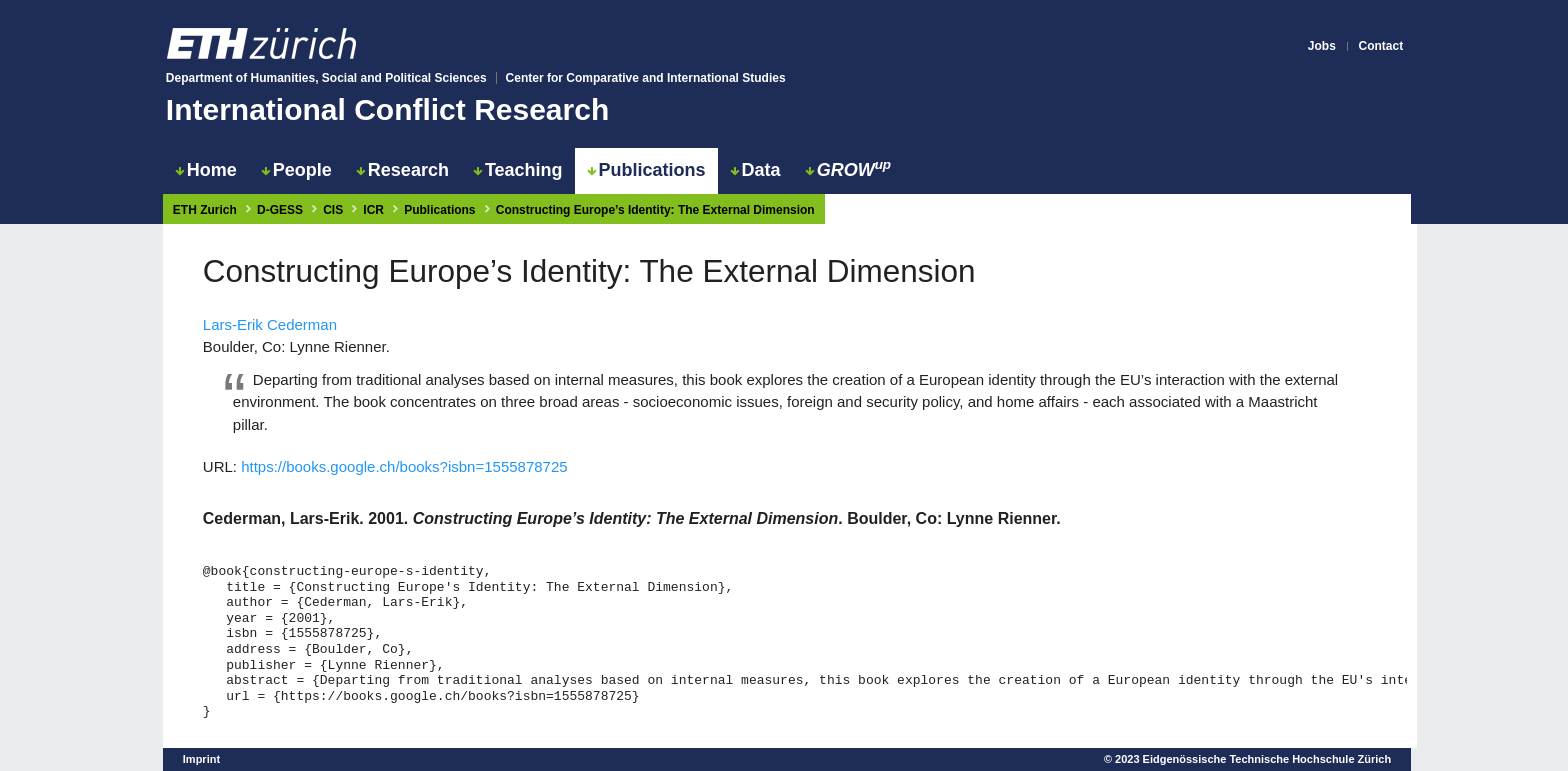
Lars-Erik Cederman (270, 324)
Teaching (518, 170)
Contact (1381, 46)
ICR (373, 210)
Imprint (201, 759)
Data (755, 170)
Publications (646, 170)
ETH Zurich (205, 210)
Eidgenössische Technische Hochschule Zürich (1267, 759)
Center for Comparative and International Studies (646, 78)
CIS (333, 210)
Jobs (1322, 46)
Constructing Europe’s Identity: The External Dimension (655, 210)
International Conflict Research (387, 109)
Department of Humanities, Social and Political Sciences (326, 78)
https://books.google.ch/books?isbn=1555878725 (404, 466)
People (296, 170)
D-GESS (280, 210)
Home (206, 170)
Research (402, 170)
